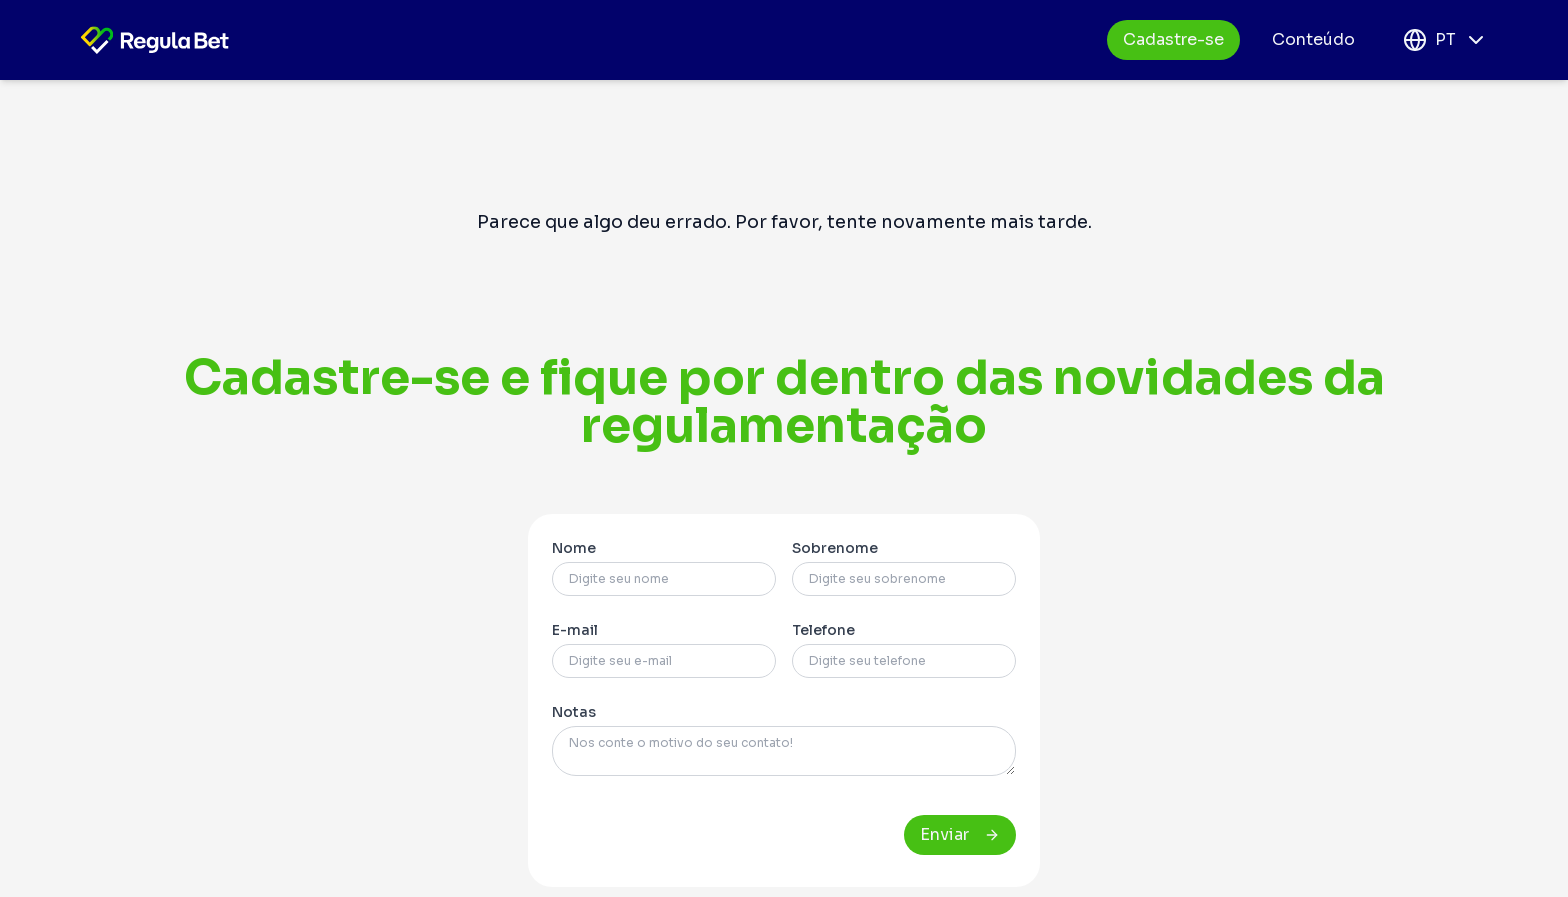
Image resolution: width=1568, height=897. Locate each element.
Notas (574, 712)
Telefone (823, 630)
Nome (574, 548)
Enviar (960, 834)
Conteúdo (1313, 39)
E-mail (575, 630)
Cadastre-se (1173, 39)
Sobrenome (835, 548)
